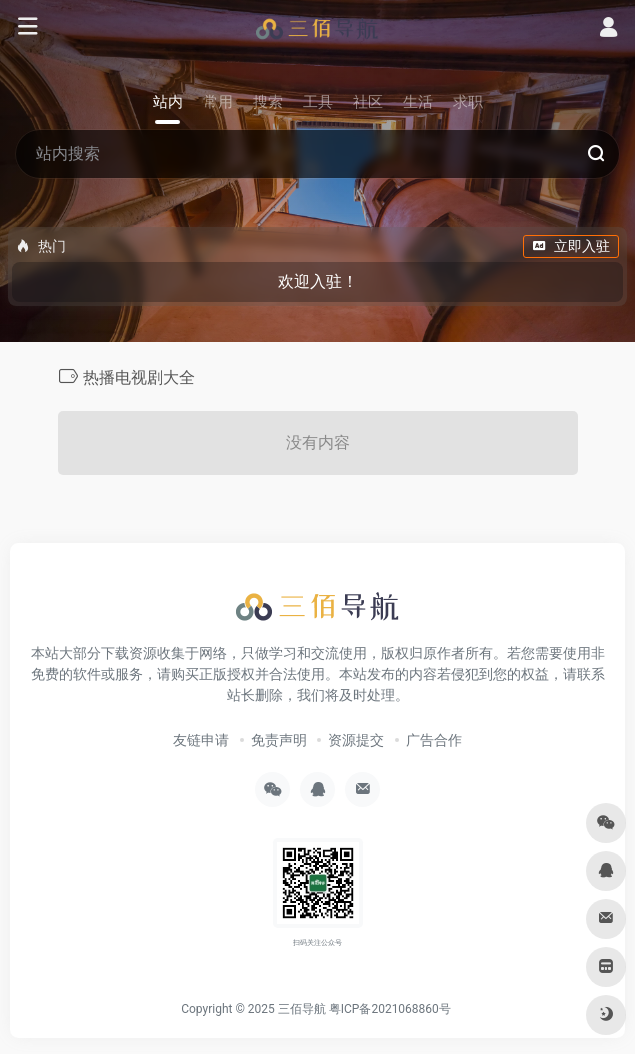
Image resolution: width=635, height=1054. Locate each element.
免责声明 (279, 740)
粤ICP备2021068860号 (390, 1009)
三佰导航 (302, 1009)
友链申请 (201, 740)
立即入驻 (571, 246)
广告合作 (434, 740)
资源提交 (356, 740)
